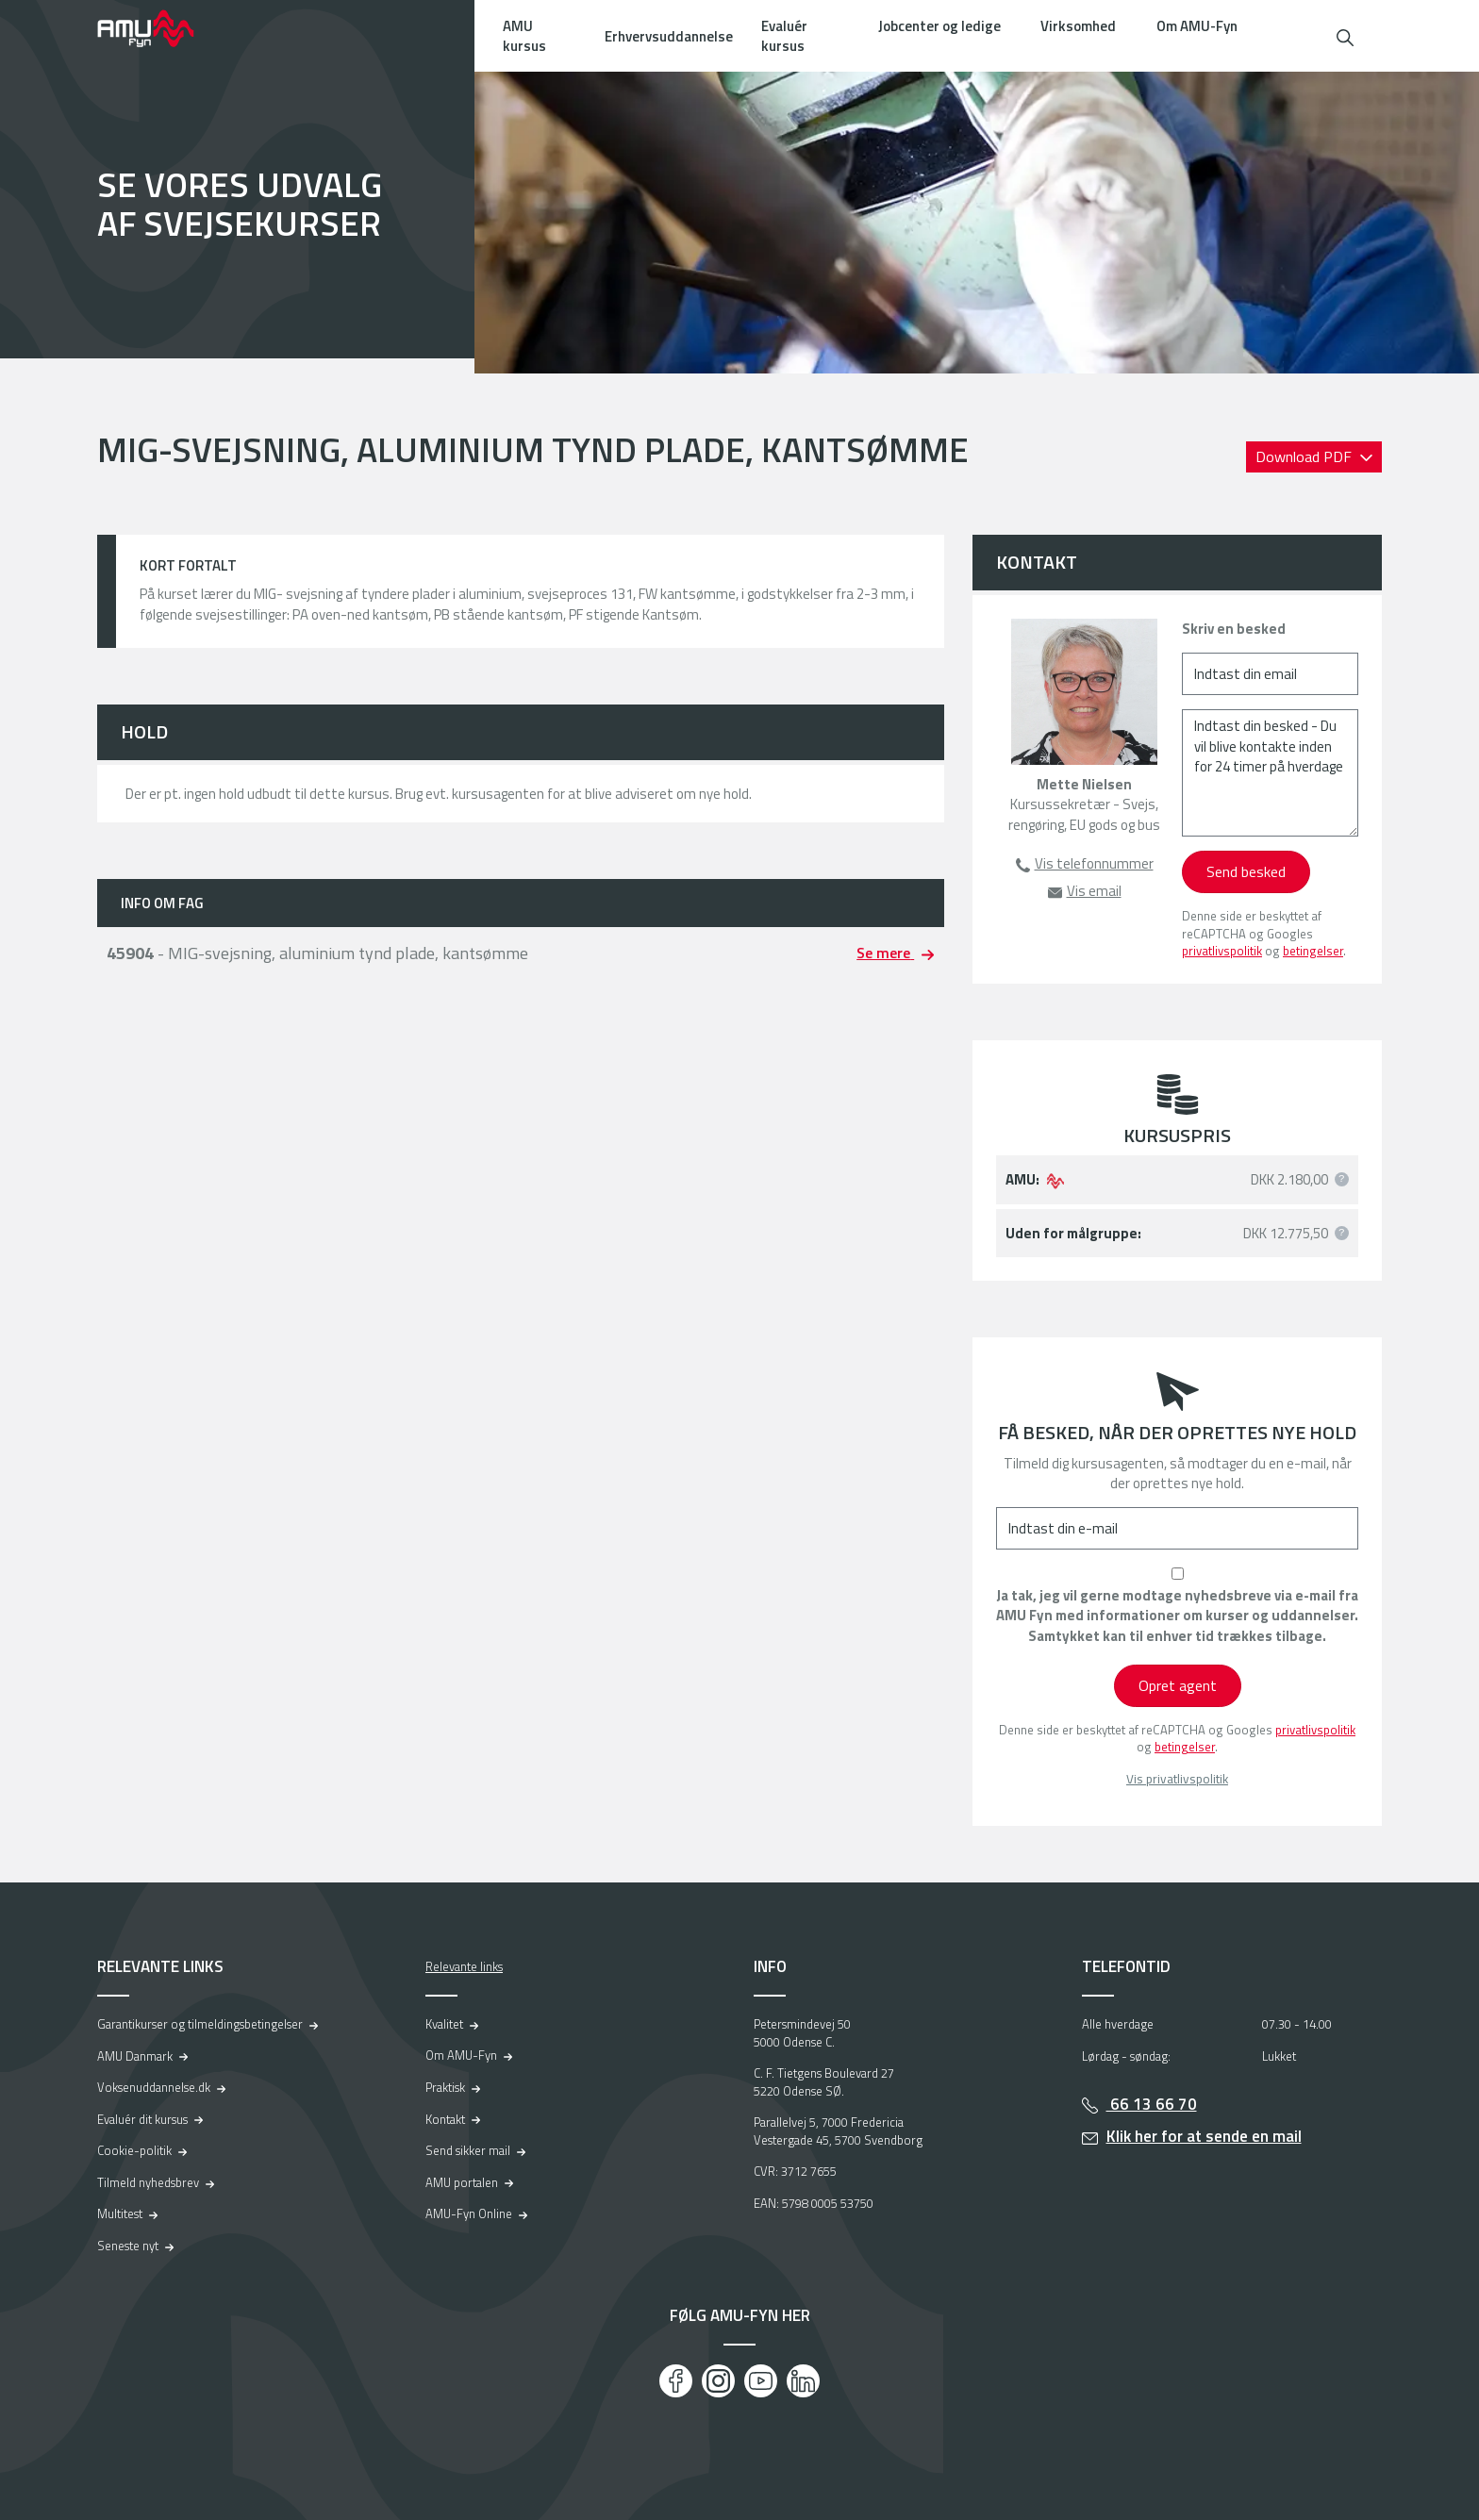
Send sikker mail (467, 2150)
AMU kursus (524, 36)
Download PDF (1305, 456)
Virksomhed (1078, 26)
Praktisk (445, 2087)
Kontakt (445, 2119)
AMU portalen (461, 2182)
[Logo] (158, 28)
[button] (1345, 35)
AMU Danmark (135, 2056)
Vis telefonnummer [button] (1094, 863)
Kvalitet (444, 2023)
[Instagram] (718, 2380)
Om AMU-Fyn (1197, 26)
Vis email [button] (1094, 891)
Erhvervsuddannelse (669, 36)
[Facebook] (675, 2380)
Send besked (1246, 871)
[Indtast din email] (1270, 674)
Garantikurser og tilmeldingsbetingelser (200, 2023)
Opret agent (1177, 1685)
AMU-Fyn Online (468, 2213)
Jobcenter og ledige (939, 26)
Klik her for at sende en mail (1204, 2136)
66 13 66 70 (1151, 2104)
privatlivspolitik (1222, 950)
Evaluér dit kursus (142, 2119)
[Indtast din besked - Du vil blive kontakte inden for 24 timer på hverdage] (1270, 773)
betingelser (1313, 950)
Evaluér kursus (784, 36)
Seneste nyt (127, 2245)
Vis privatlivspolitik (1177, 1779)
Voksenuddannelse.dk (153, 2087)
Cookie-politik (134, 2150)
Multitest (119, 2213)
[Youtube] (760, 2380)
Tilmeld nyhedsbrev (148, 2182)
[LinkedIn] (803, 2380)
